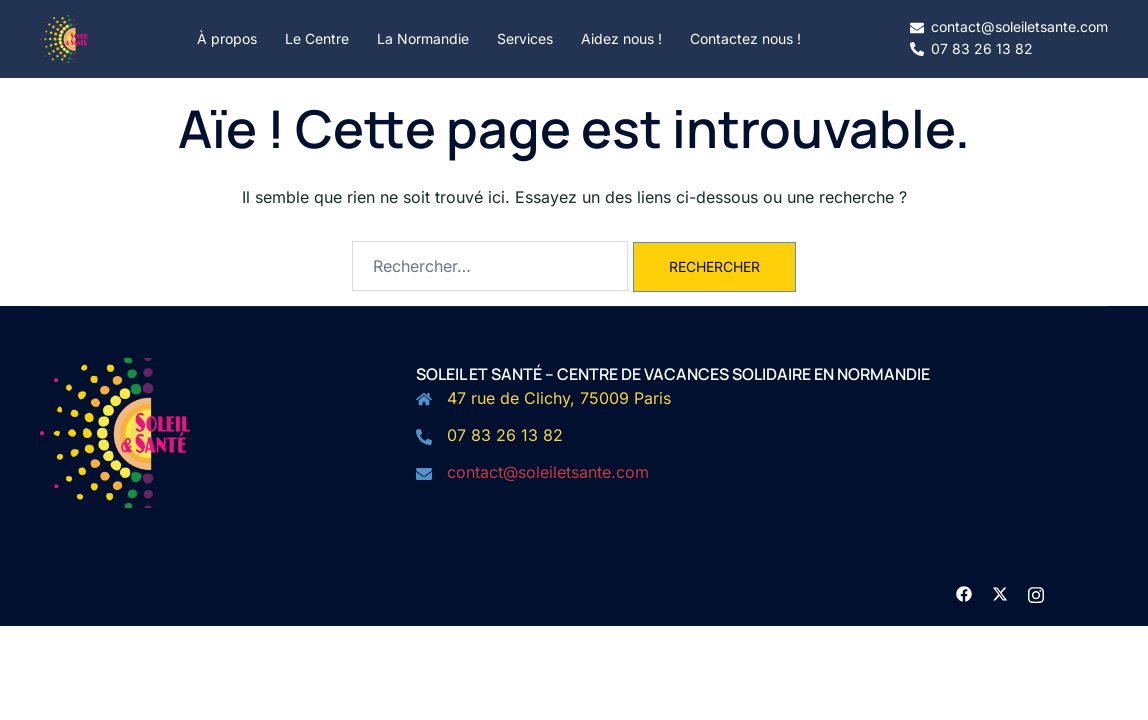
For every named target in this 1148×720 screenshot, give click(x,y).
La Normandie (423, 38)
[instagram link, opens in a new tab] (1036, 592)
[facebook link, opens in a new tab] (964, 592)
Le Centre (317, 38)
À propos (227, 38)
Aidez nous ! (621, 38)
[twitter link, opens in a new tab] (1000, 592)
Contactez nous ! (745, 38)
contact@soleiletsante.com (548, 472)
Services (525, 38)
